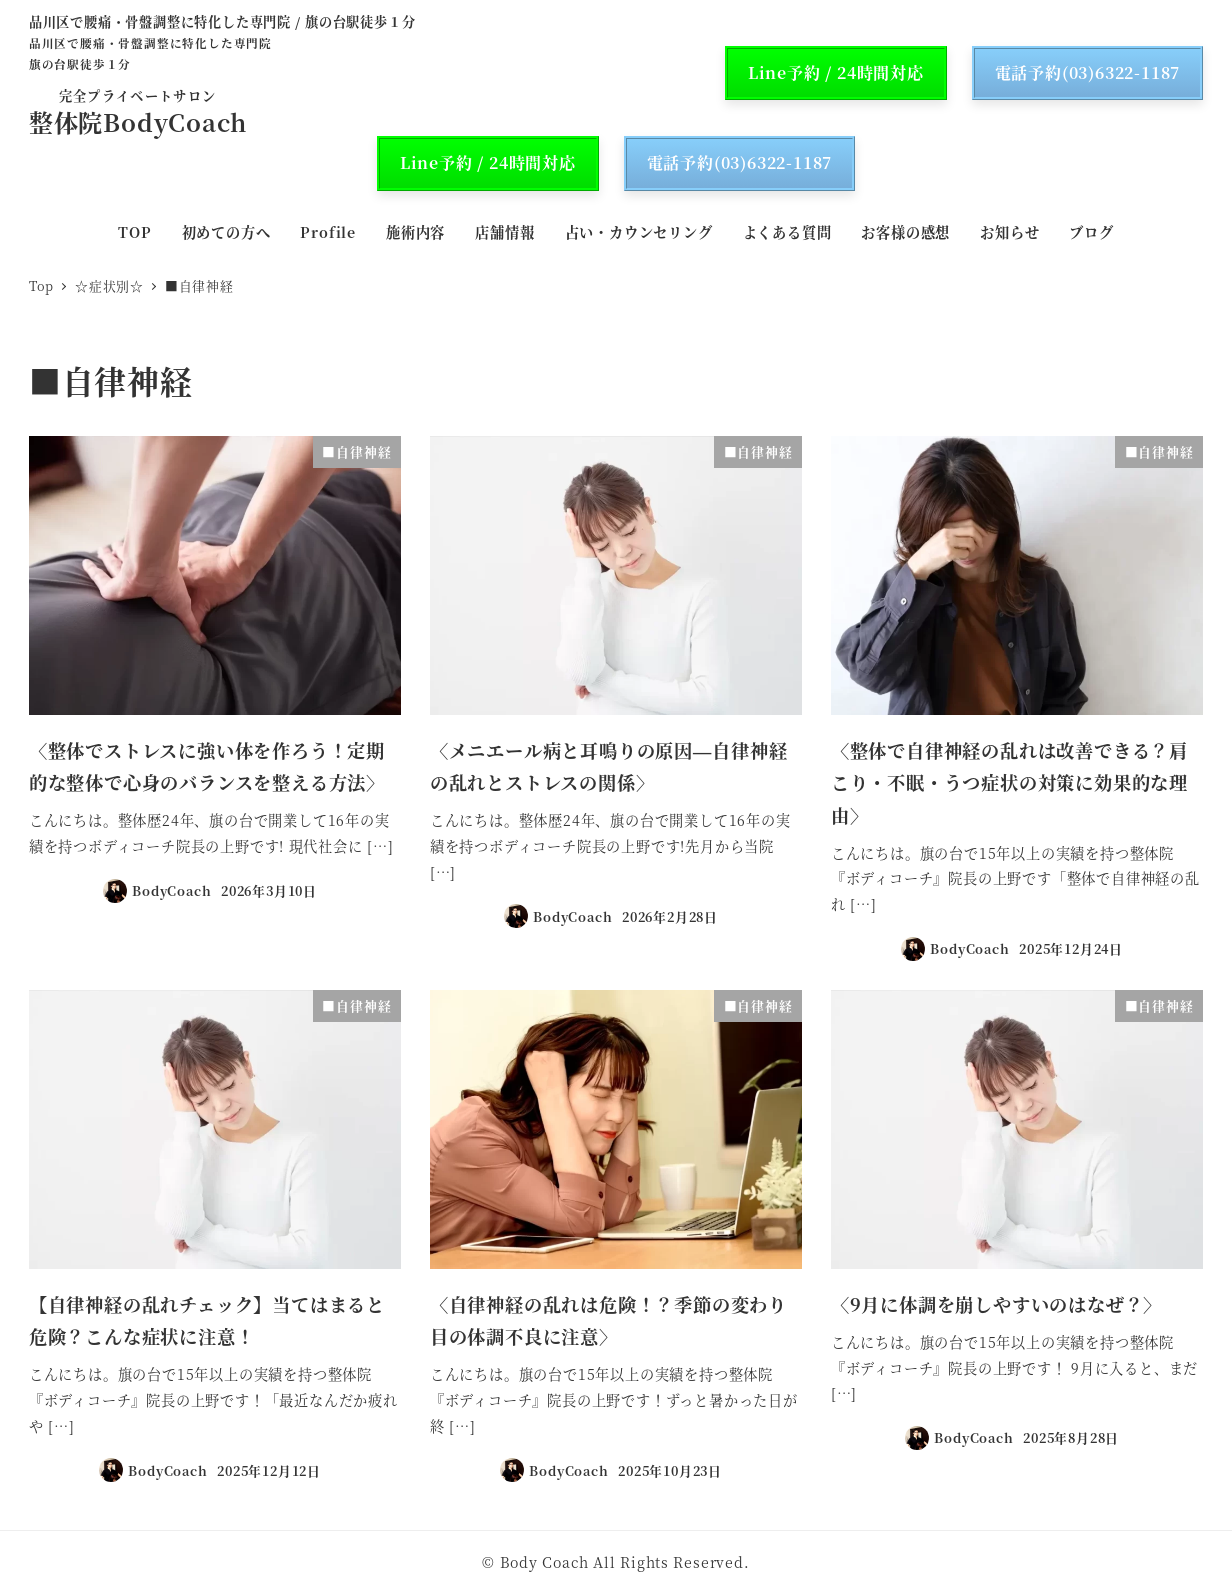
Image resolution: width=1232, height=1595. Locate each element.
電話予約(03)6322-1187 (1088, 72)
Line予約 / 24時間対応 (836, 72)
